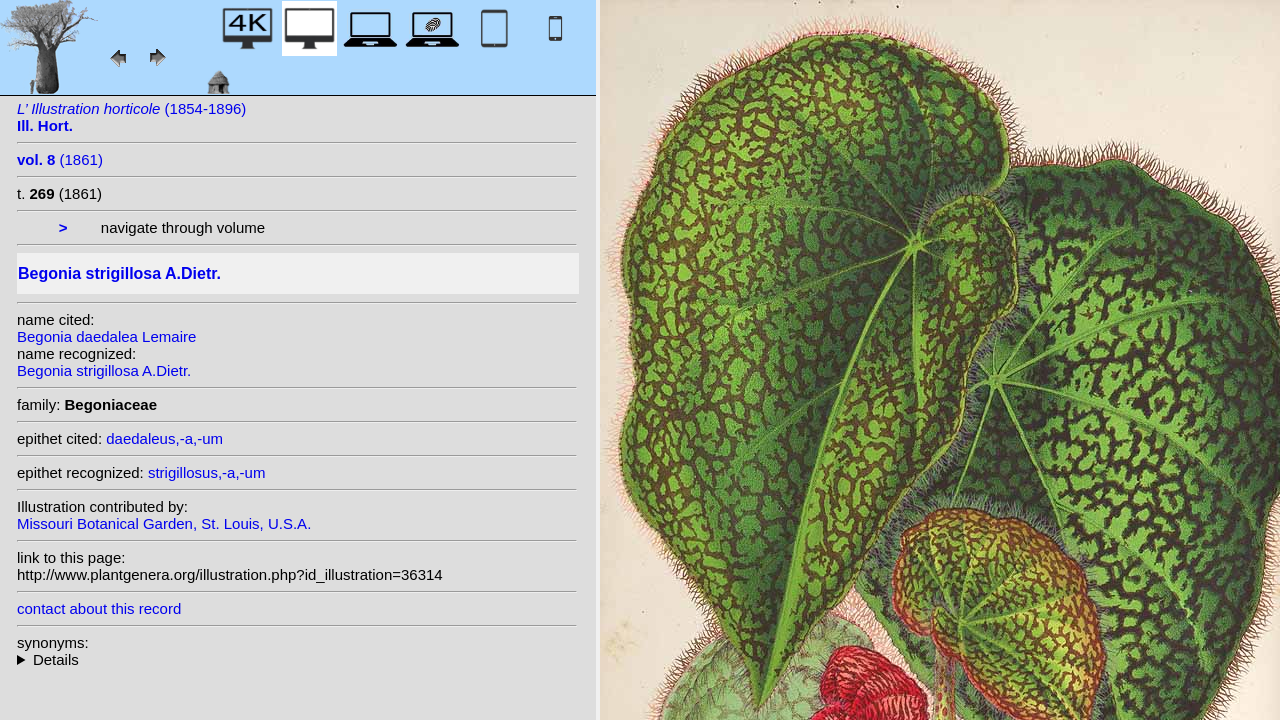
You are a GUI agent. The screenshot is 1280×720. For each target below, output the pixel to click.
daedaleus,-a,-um (164, 438)
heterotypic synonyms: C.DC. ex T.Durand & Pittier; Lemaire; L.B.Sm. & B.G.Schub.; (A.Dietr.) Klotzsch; (297, 659)
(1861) (60, 159)
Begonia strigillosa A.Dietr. (104, 370)
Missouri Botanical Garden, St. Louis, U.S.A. (164, 523)
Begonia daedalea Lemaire (106, 336)
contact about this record (99, 608)
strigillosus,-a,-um (207, 472)
